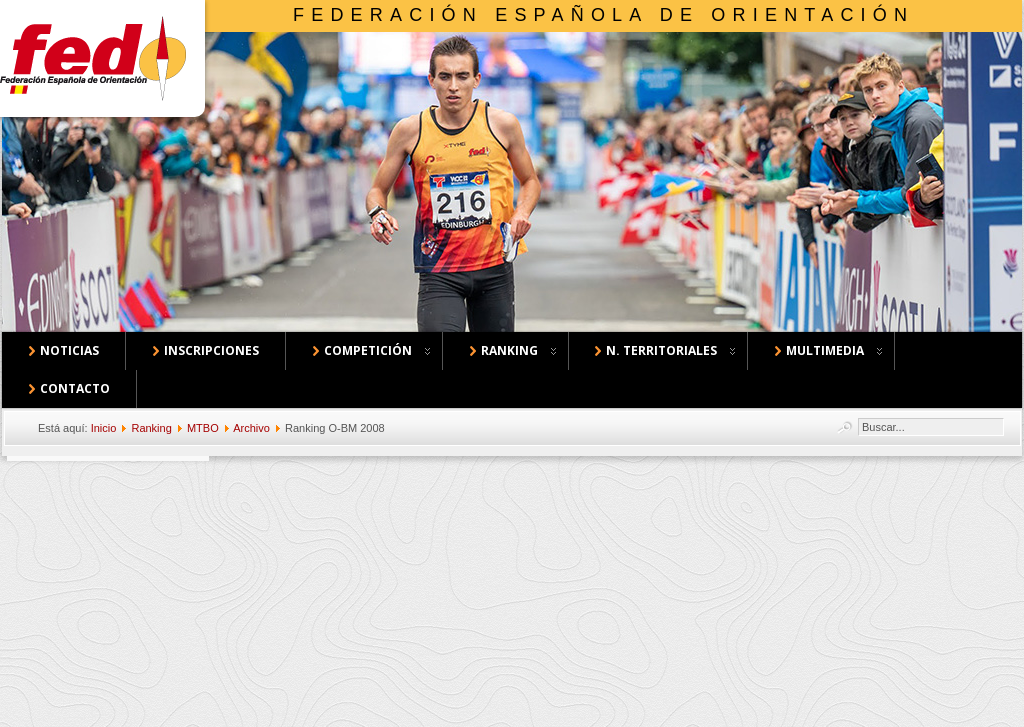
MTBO (203, 428)
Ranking (151, 428)
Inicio (104, 428)
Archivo (251, 428)
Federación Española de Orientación (603, 15)
